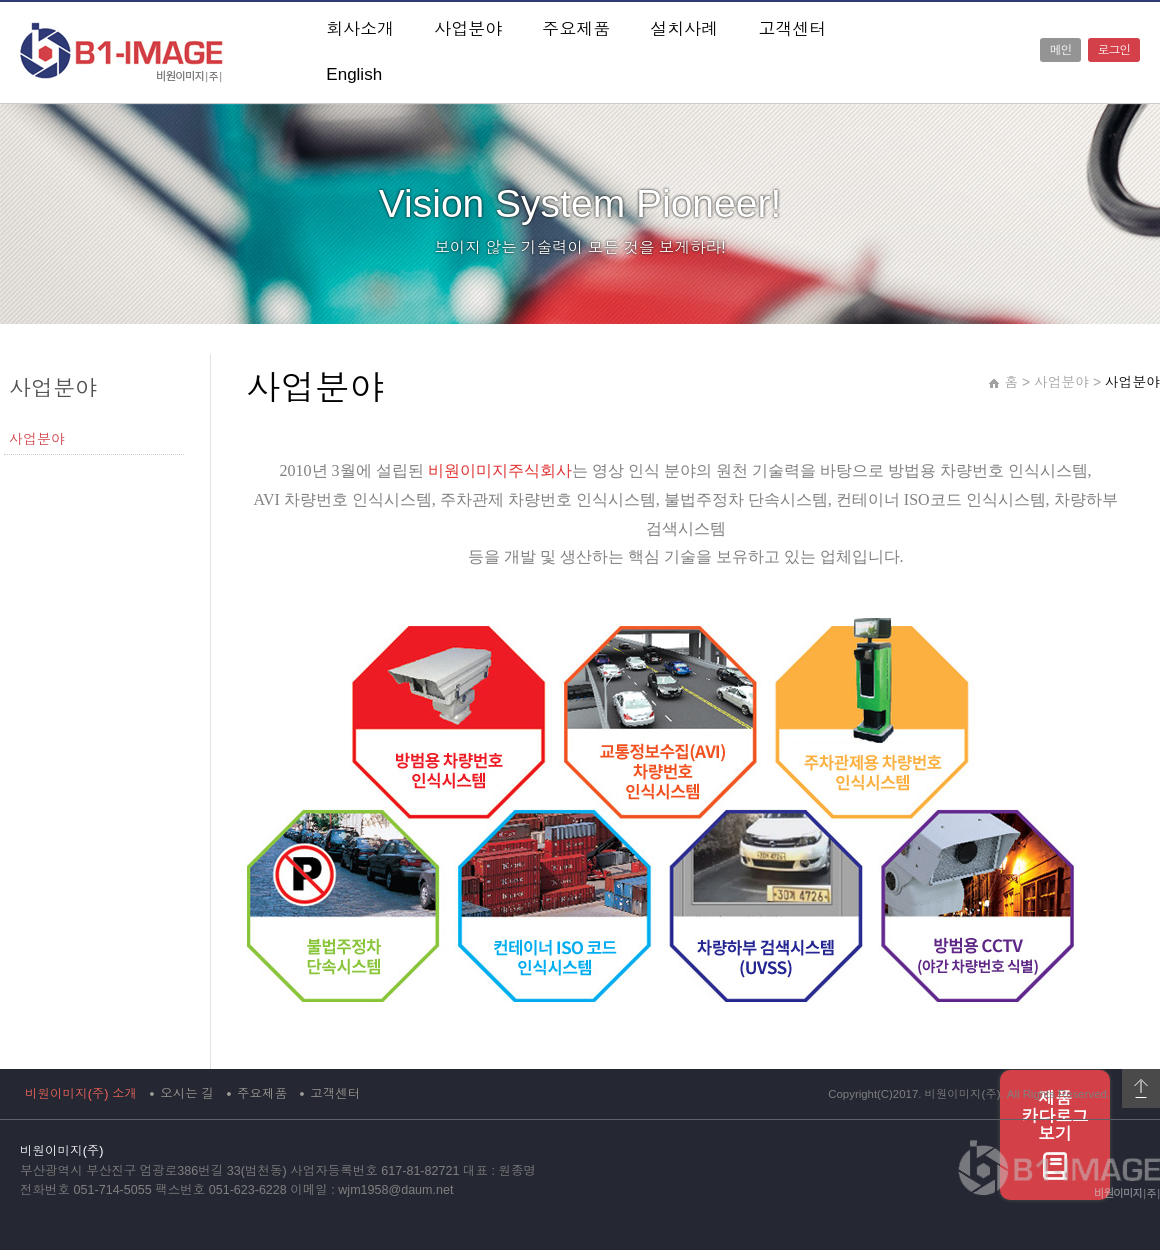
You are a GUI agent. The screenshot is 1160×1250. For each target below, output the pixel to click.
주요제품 (576, 29)
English (354, 74)
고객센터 (792, 29)
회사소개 (360, 29)
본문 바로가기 (0, 2)
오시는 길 (187, 1094)
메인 (1061, 50)
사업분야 (468, 29)
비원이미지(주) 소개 (81, 1094)
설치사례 (684, 29)
